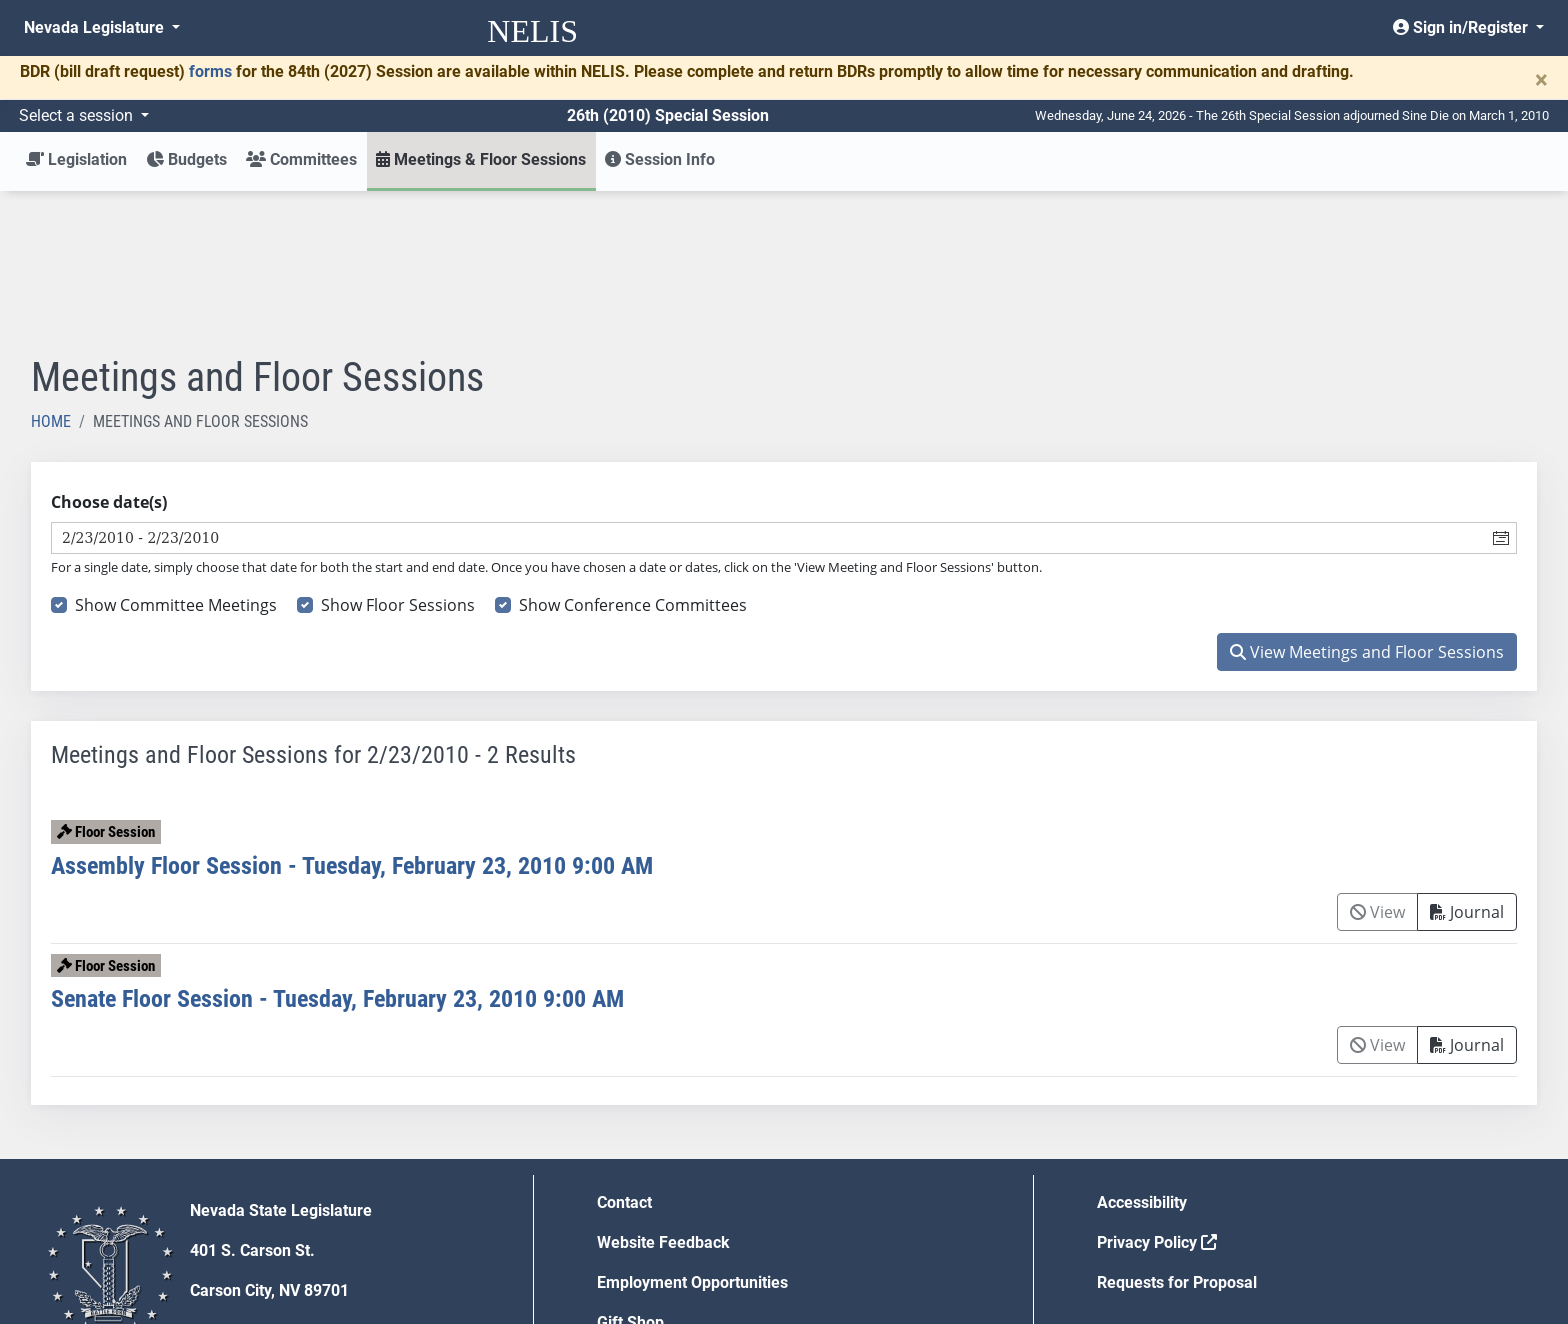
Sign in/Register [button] (1462, 27)
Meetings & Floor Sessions (481, 159)
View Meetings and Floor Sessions (1367, 505)
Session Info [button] (660, 159)
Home (51, 274)
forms (210, 71)
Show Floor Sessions (398, 458)
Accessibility (1142, 1055)
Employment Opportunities (692, 1135)
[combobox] (769, 391)
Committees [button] (301, 159)
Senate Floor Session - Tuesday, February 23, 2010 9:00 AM (337, 852)
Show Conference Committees (633, 458)
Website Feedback (663, 1095)
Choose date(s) (109, 355)
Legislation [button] (76, 159)
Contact (624, 1055)
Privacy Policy (1157, 1095)
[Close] (1541, 80)
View (1377, 765)
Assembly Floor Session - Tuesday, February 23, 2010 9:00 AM (352, 719)
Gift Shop (630, 1175)
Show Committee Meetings (176, 458)
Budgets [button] (186, 159)
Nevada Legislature (96, 27)
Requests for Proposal (1177, 1135)
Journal (1467, 765)
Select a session (78, 115)
